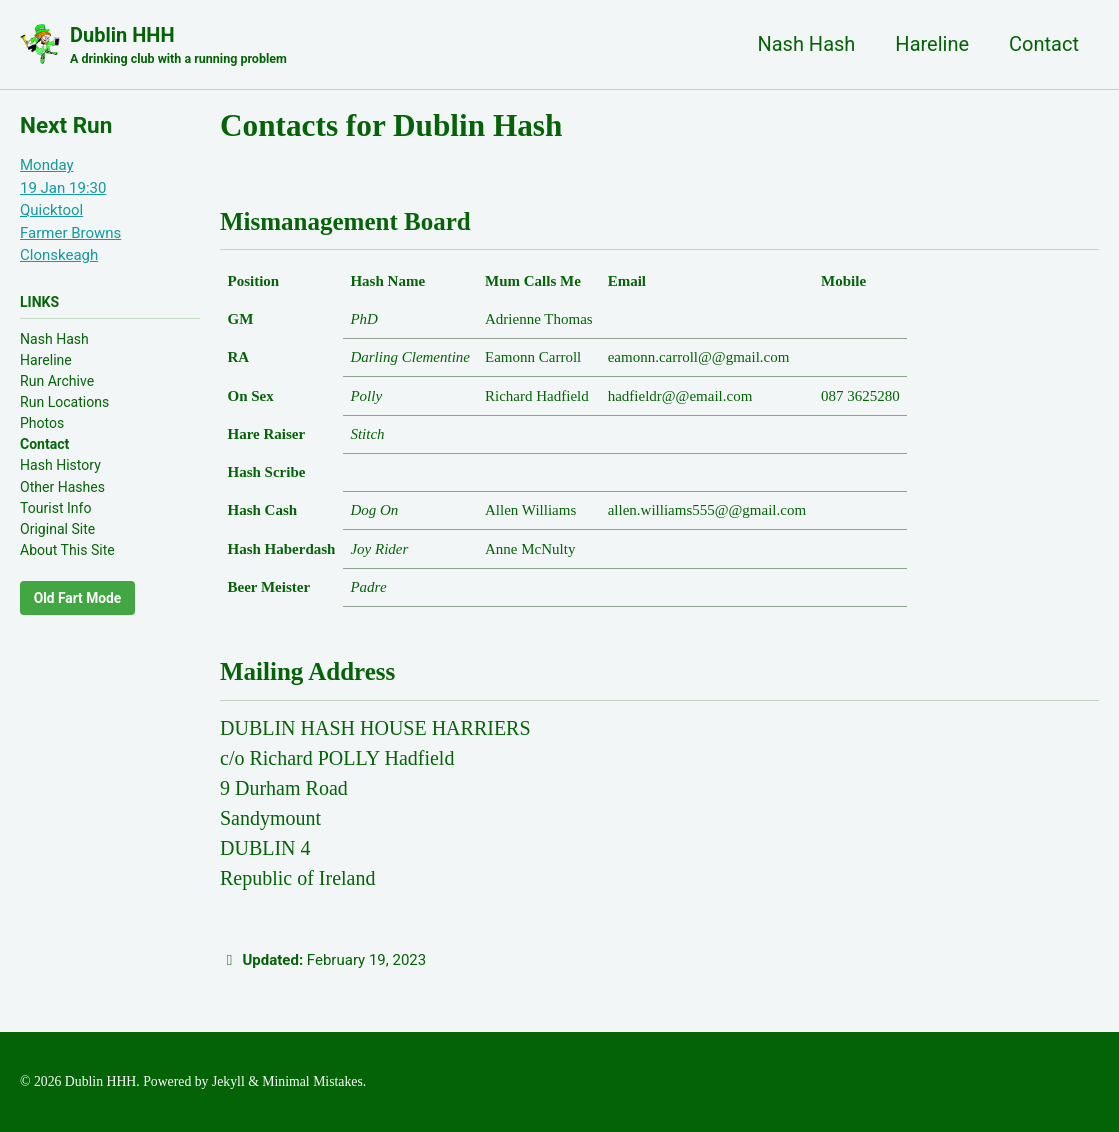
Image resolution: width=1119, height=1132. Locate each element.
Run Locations (64, 402)
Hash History (60, 465)
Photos (42, 423)
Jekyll (228, 1081)
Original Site (57, 529)
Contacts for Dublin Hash (391, 125)
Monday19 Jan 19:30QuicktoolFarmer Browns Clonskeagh (70, 210)
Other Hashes (62, 487)
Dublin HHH (178, 46)
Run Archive (57, 381)
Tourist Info (55, 508)
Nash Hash (806, 44)
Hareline (932, 44)
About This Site (67, 550)
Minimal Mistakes (312, 1081)
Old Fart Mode (77, 598)
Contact (1044, 44)
